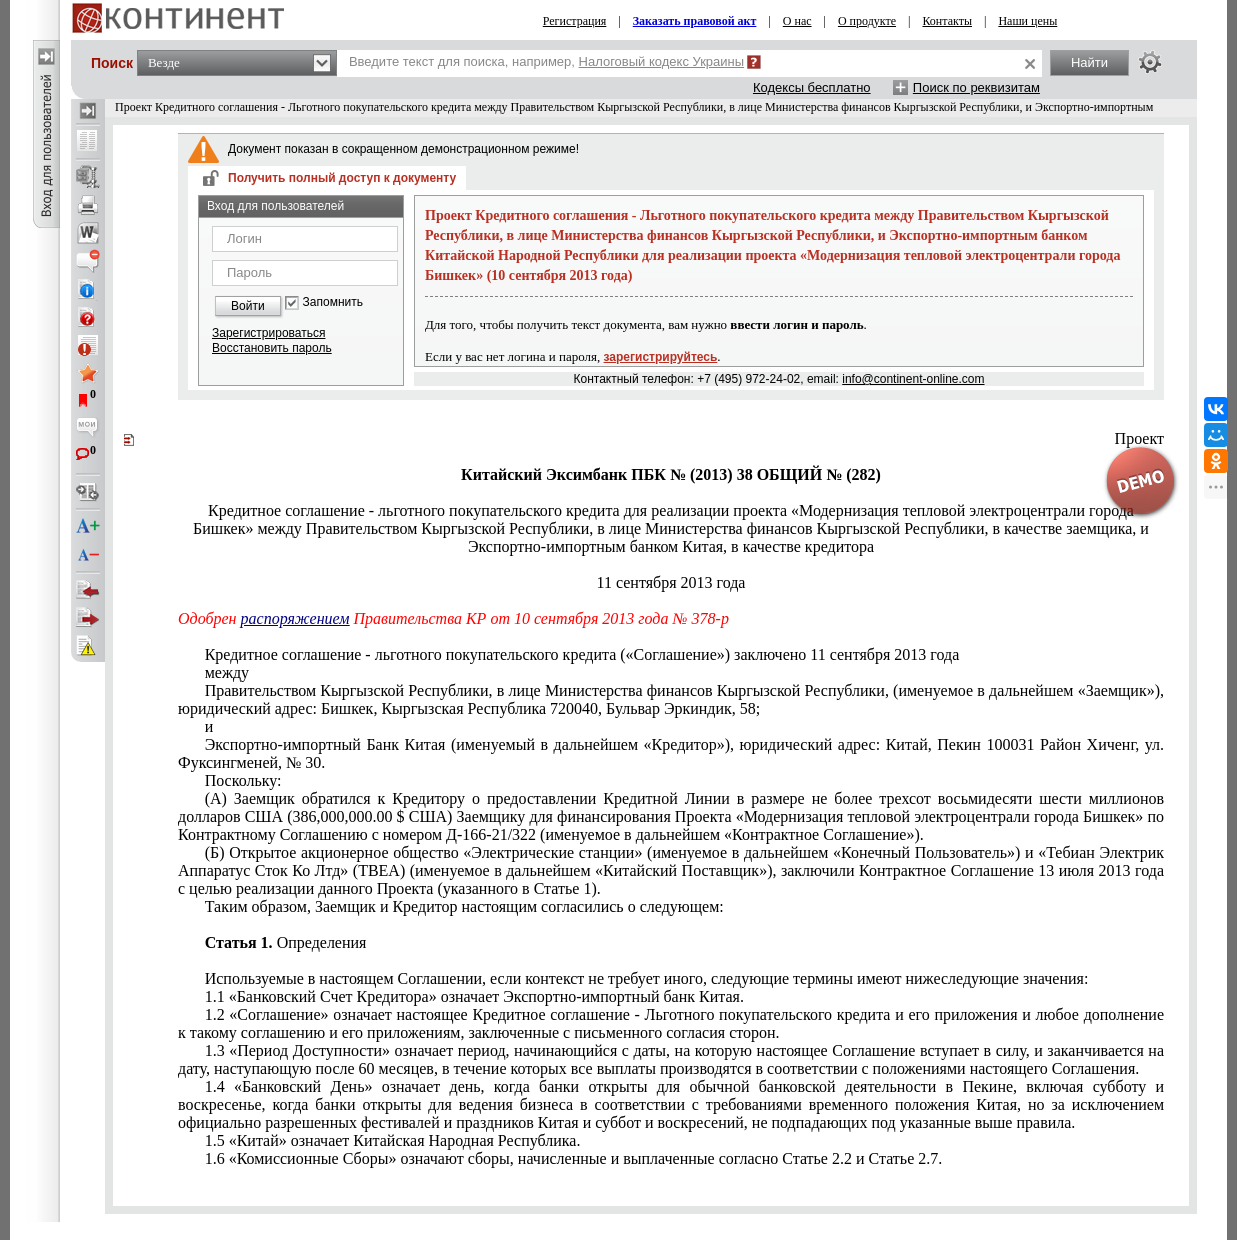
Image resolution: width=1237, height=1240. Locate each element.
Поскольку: (243, 780)
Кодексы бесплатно (812, 87)
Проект (1139, 438)
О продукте (867, 21)
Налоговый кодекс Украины (662, 61)
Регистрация (575, 21)
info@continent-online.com (913, 379)
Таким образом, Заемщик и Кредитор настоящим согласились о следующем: (464, 906)
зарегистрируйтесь (661, 357)
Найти (1089, 62)
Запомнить (333, 302)
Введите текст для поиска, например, (546, 61)
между (227, 672)
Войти (248, 306)
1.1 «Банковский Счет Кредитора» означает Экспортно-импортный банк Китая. (474, 996)
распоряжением (295, 618)
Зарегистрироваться (268, 333)
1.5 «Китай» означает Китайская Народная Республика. (393, 1140)
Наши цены (1027, 21)
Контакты (947, 21)
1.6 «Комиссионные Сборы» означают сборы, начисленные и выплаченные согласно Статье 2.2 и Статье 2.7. (574, 1158)
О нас (797, 21)
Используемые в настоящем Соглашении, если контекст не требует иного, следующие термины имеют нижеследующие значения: (647, 978)
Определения (286, 942)
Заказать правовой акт (695, 21)
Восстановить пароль (272, 348)
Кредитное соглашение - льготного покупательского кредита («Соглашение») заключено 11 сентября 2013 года (582, 654)
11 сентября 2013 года (671, 582)
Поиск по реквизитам (976, 87)
